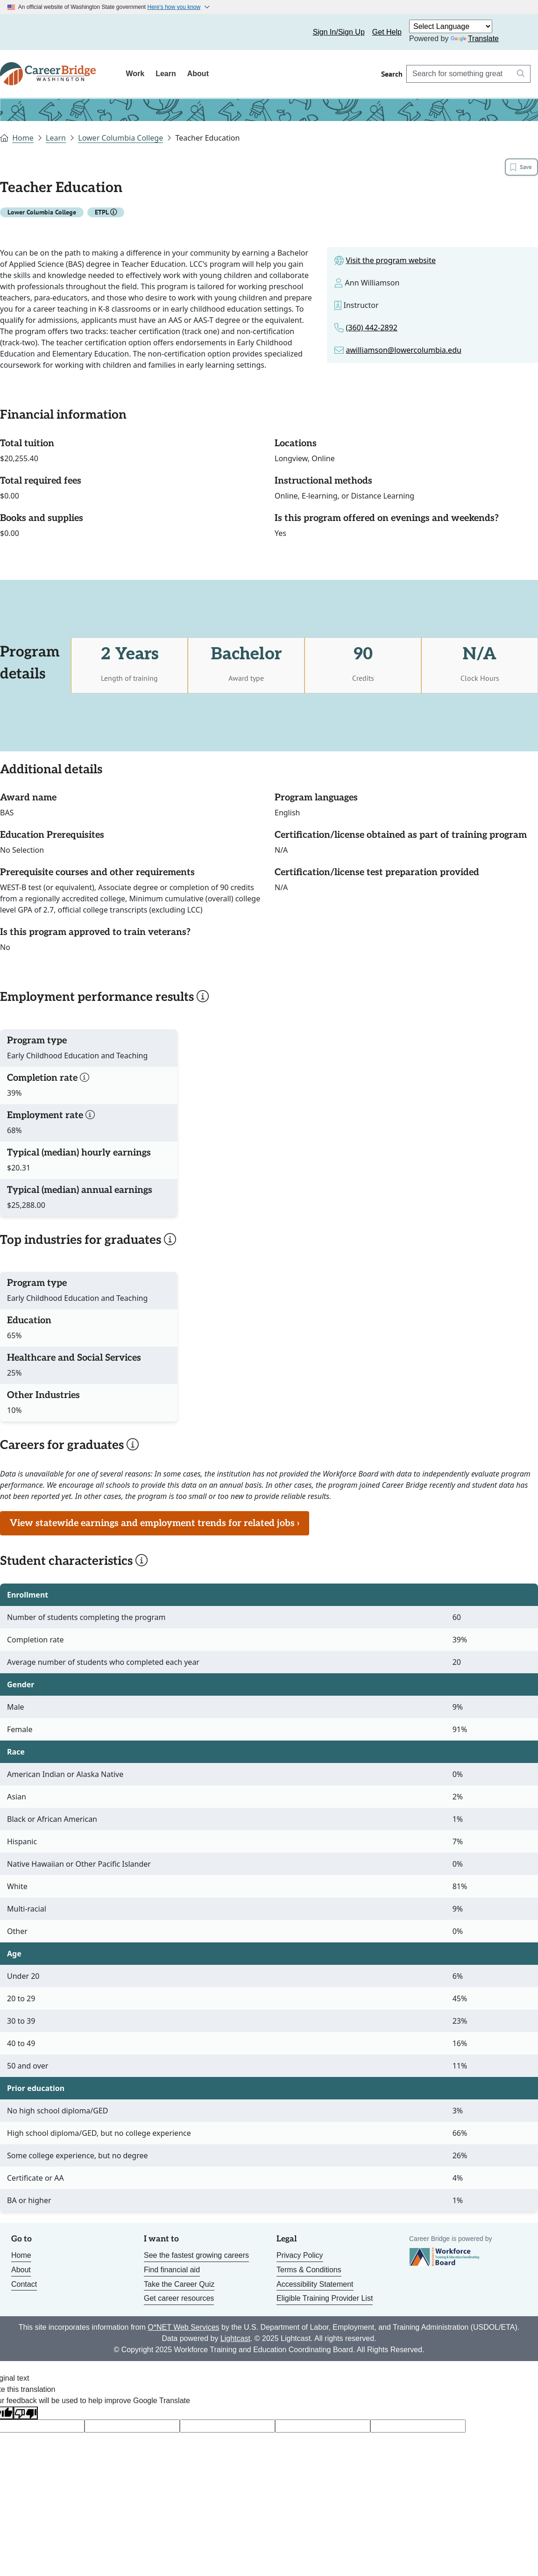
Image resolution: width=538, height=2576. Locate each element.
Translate (475, 39)
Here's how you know (174, 7)
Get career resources (179, 2301)
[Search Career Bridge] (459, 73)
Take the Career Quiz (179, 2286)
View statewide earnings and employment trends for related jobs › (154, 1525)
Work (135, 74)
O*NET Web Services (183, 2329)
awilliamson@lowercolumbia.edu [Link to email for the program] (403, 352)
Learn (166, 74)
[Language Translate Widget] (450, 26)
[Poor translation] (26, 2415)
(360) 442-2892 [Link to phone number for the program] (371, 329)
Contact (24, 2286)
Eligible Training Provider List (324, 2301)
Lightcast (235, 2340)
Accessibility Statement (315, 2286)
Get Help (387, 32)
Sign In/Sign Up (339, 32)
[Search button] (520, 73)
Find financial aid (172, 2272)
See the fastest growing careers (196, 2258)
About (198, 74)
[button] (113, 214)
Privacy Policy (299, 2258)
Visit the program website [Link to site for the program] (391, 262)
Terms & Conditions (308, 2272)
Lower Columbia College (120, 138)
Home (23, 138)
